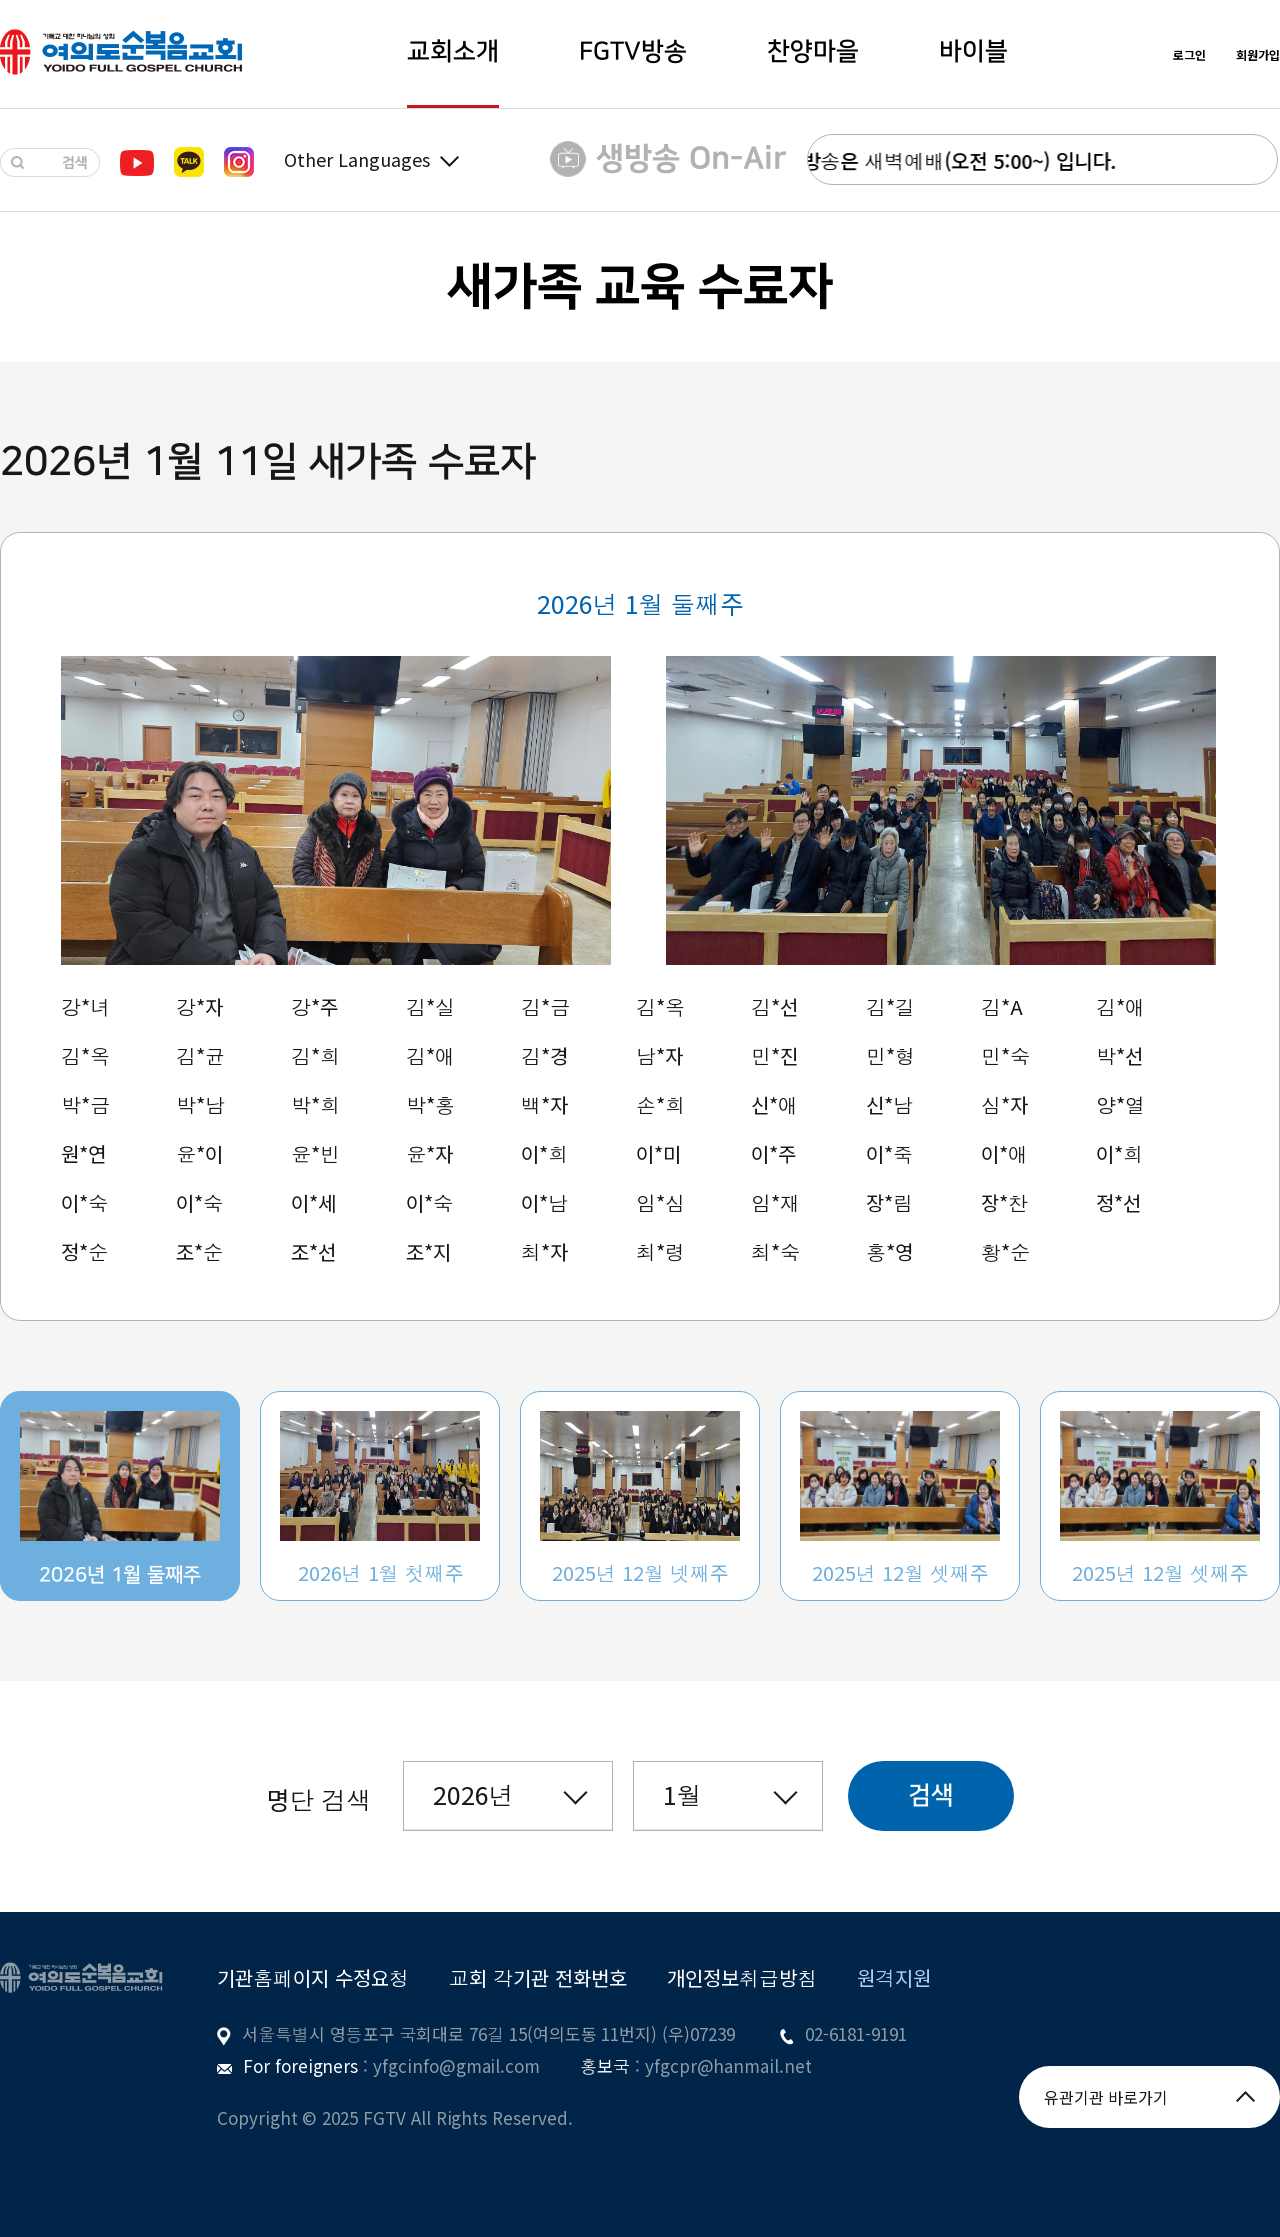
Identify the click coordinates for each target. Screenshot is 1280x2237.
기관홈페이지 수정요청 (313, 1977)
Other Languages (371, 159)
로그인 (1189, 54)
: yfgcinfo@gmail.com (449, 2065)
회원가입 (1258, 54)
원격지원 (894, 1977)
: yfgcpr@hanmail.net (721, 2065)
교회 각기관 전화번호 (538, 1977)
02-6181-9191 (856, 2033)
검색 (931, 1795)
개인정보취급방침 (742, 1977)
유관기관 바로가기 (1149, 2097)
